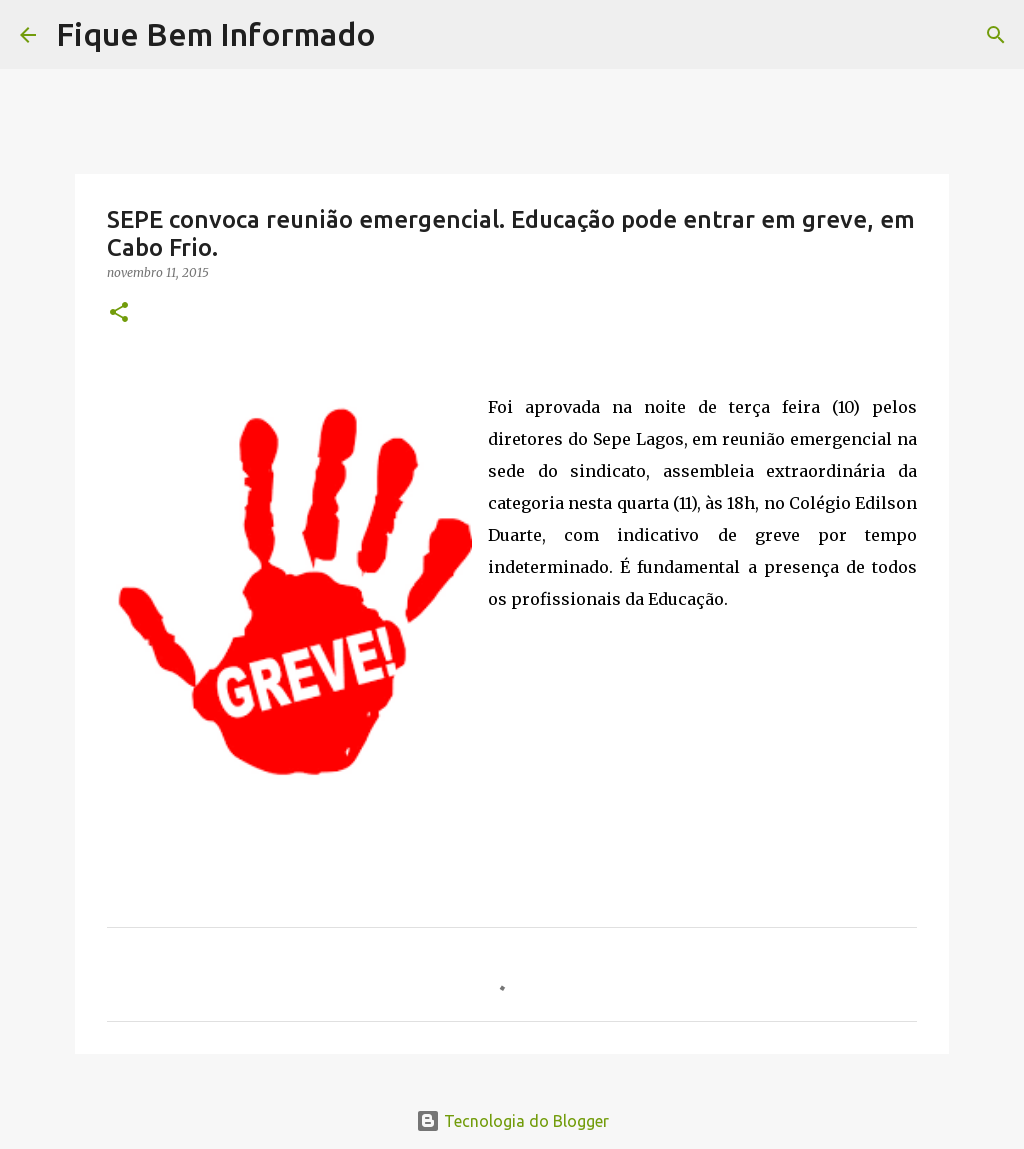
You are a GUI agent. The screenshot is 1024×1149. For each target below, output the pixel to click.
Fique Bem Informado (216, 34)
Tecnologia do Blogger (512, 1121)
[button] (119, 313)
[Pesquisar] (404, 35)
